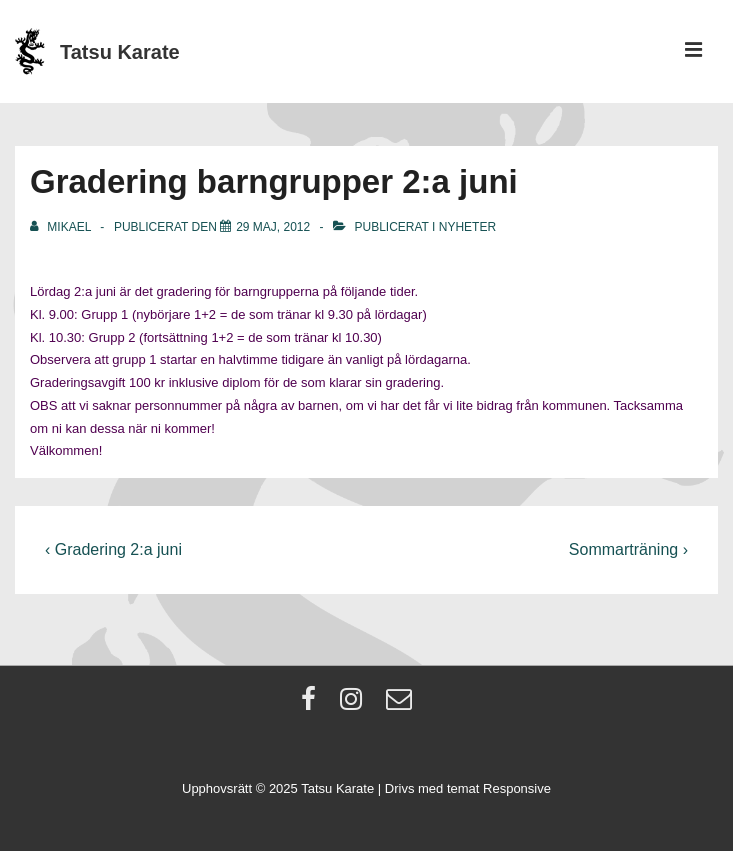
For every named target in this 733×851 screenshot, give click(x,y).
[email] (401, 705)
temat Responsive (499, 788)
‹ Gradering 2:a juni (113, 549)
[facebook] (313, 705)
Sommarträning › (628, 549)
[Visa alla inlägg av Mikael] (62, 227)
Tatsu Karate (120, 52)
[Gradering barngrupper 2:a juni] (273, 227)
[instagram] (355, 705)
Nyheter (467, 227)
